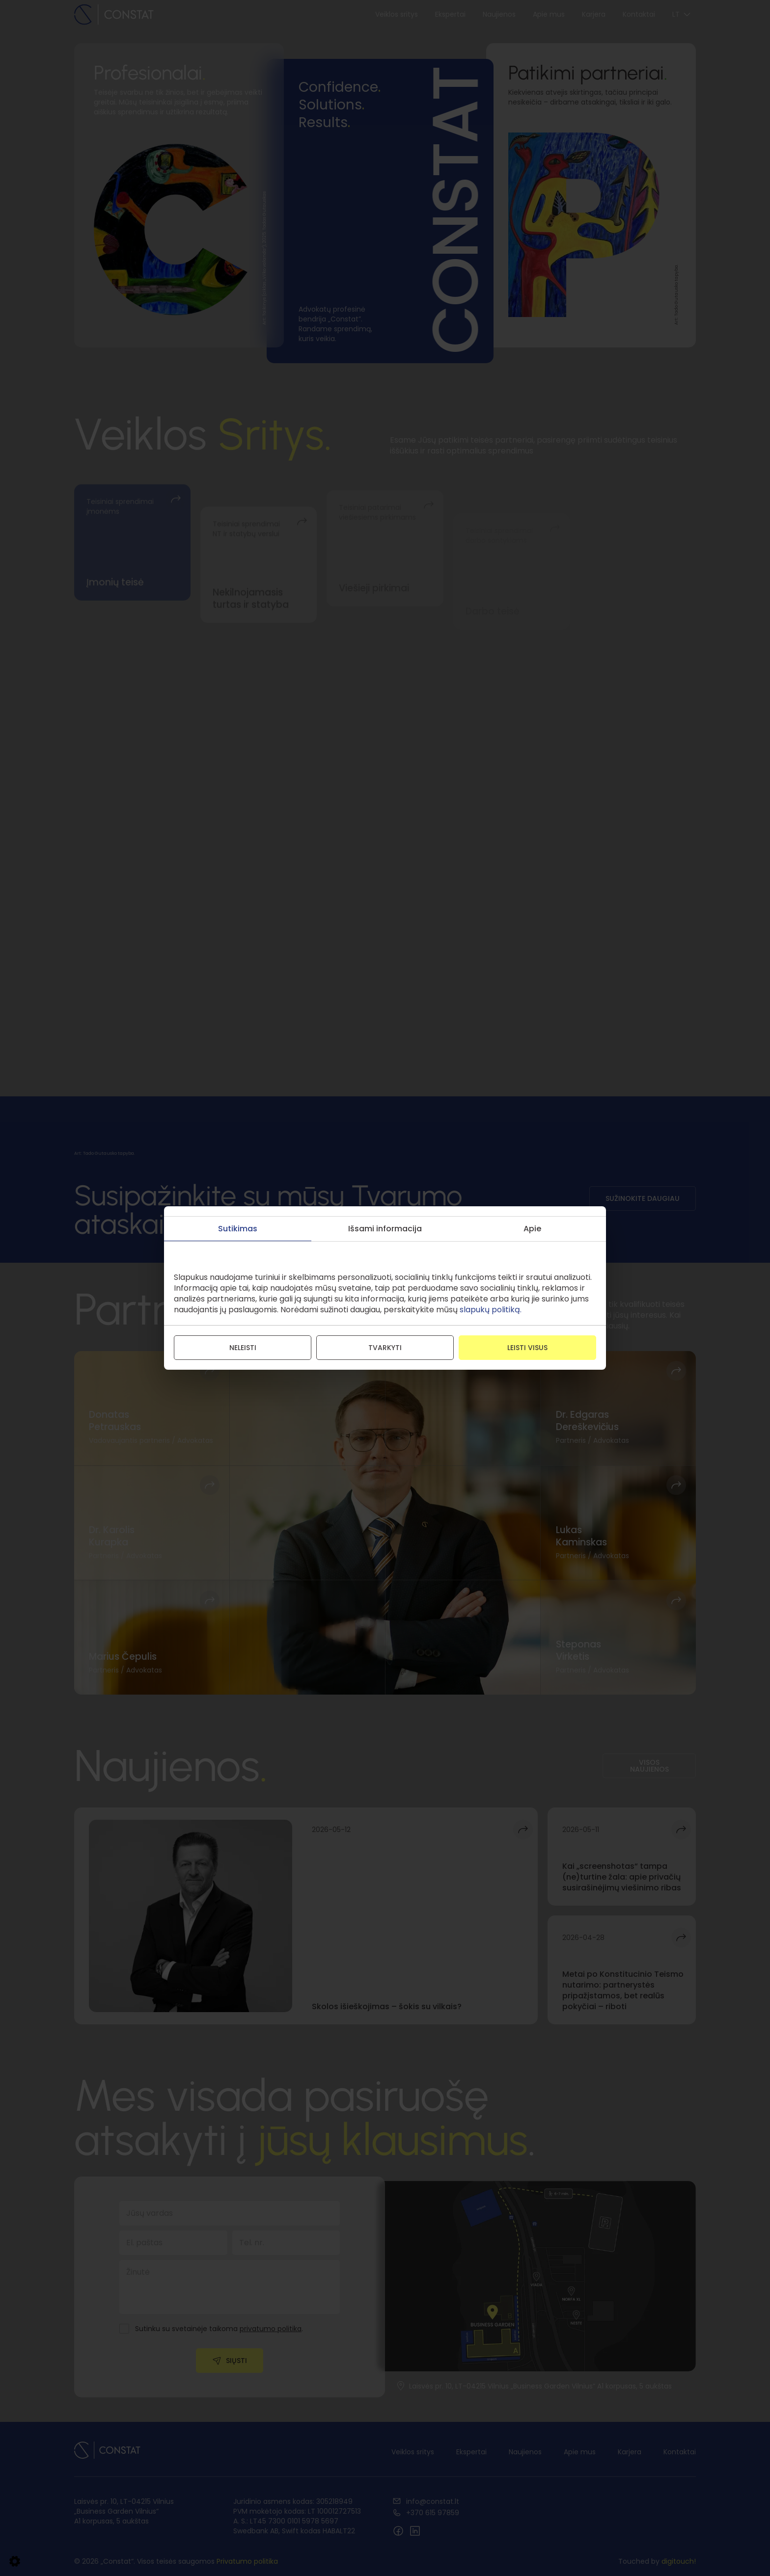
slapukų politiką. (491, 1309)
